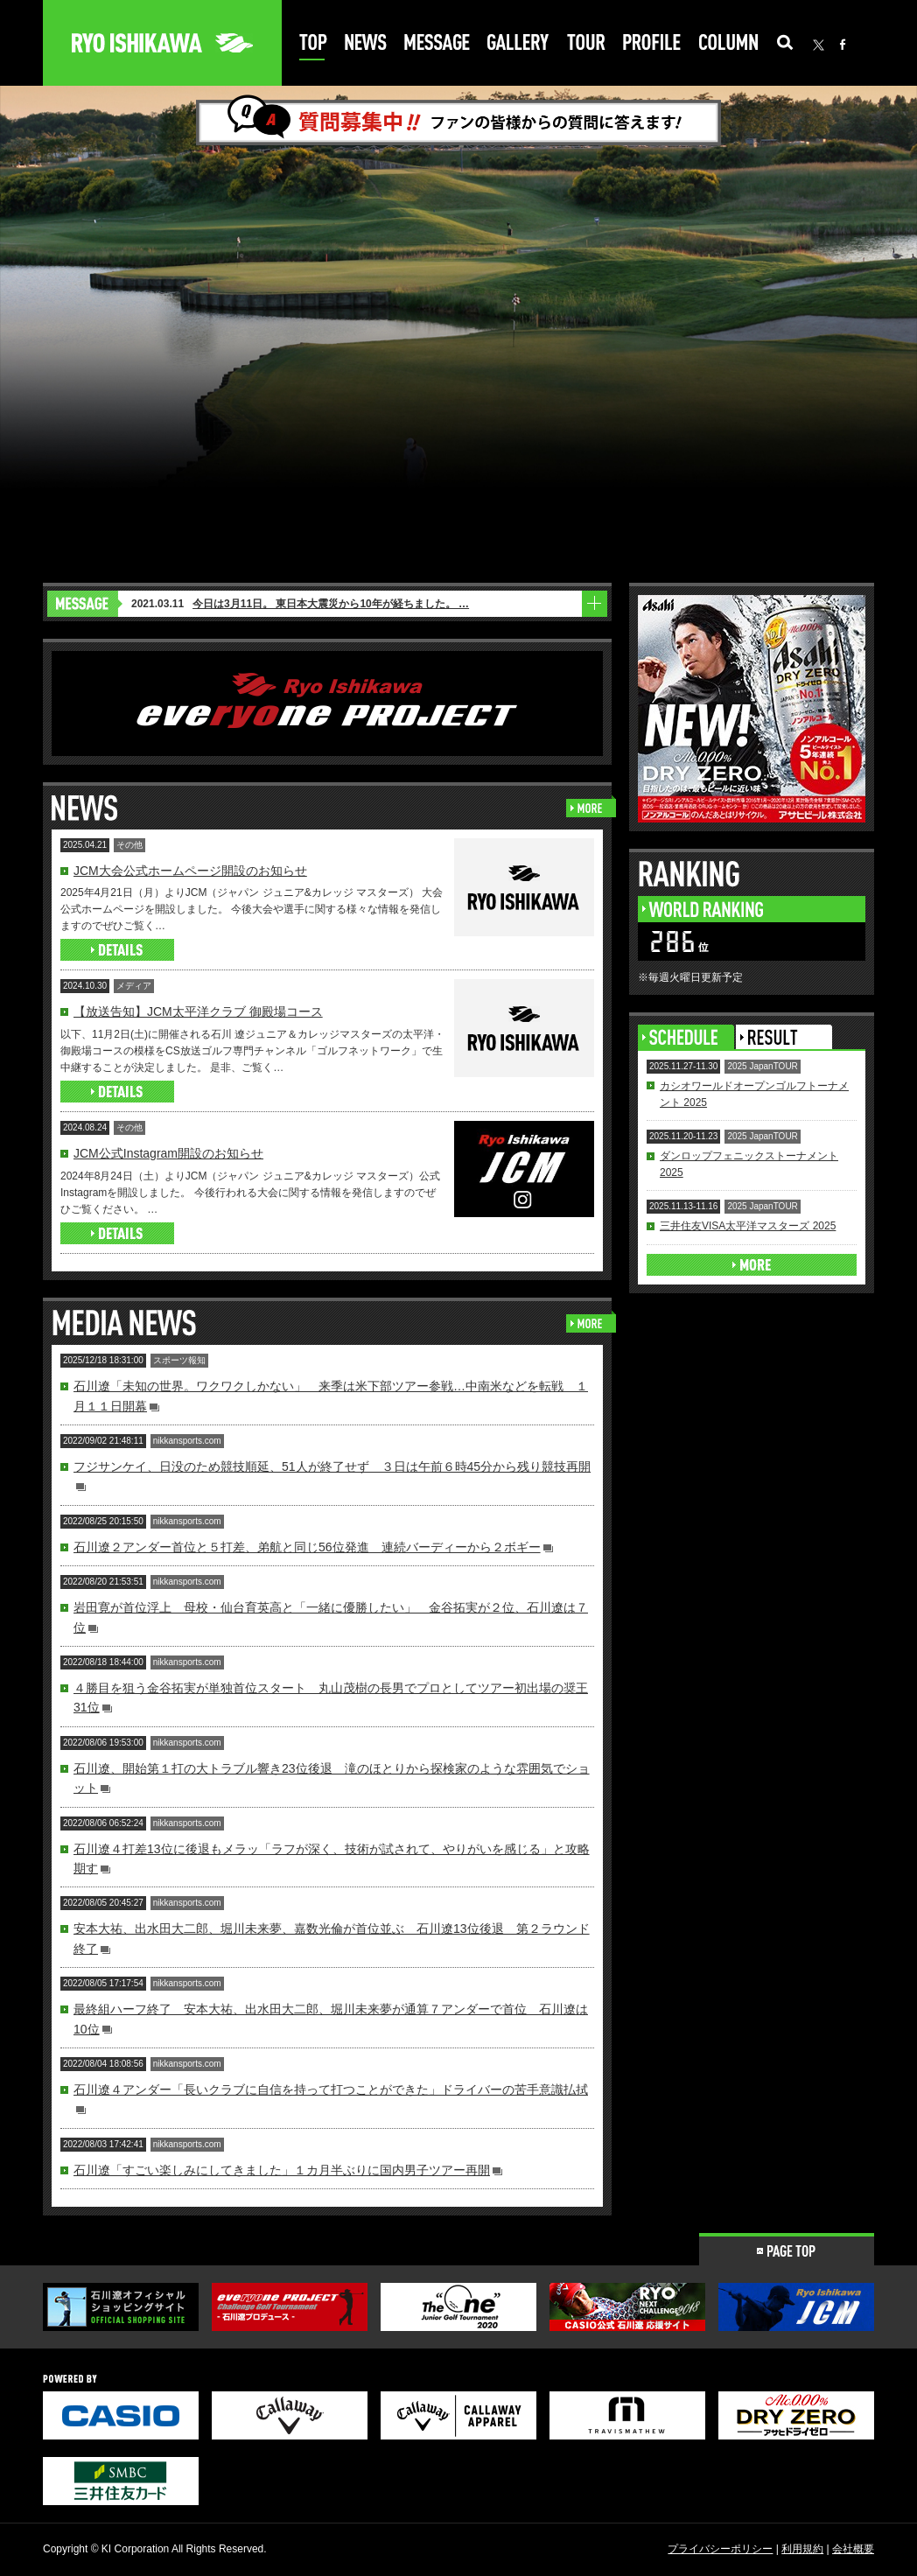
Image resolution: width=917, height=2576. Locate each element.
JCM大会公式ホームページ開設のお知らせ (190, 871)
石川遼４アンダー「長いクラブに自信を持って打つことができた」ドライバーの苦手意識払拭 (331, 2089)
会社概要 (853, 2549)
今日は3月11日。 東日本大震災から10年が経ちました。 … (330, 604)
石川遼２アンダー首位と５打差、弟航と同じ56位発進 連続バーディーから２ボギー (307, 1547)
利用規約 (802, 2549)
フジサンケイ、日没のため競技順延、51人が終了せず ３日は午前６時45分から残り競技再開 (332, 1467)
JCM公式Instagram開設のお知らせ (168, 1153)
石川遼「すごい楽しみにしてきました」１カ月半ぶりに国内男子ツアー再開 (282, 2170)
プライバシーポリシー (720, 2549)
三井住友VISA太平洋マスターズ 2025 (748, 1226)
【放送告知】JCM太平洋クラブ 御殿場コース (198, 1011)
